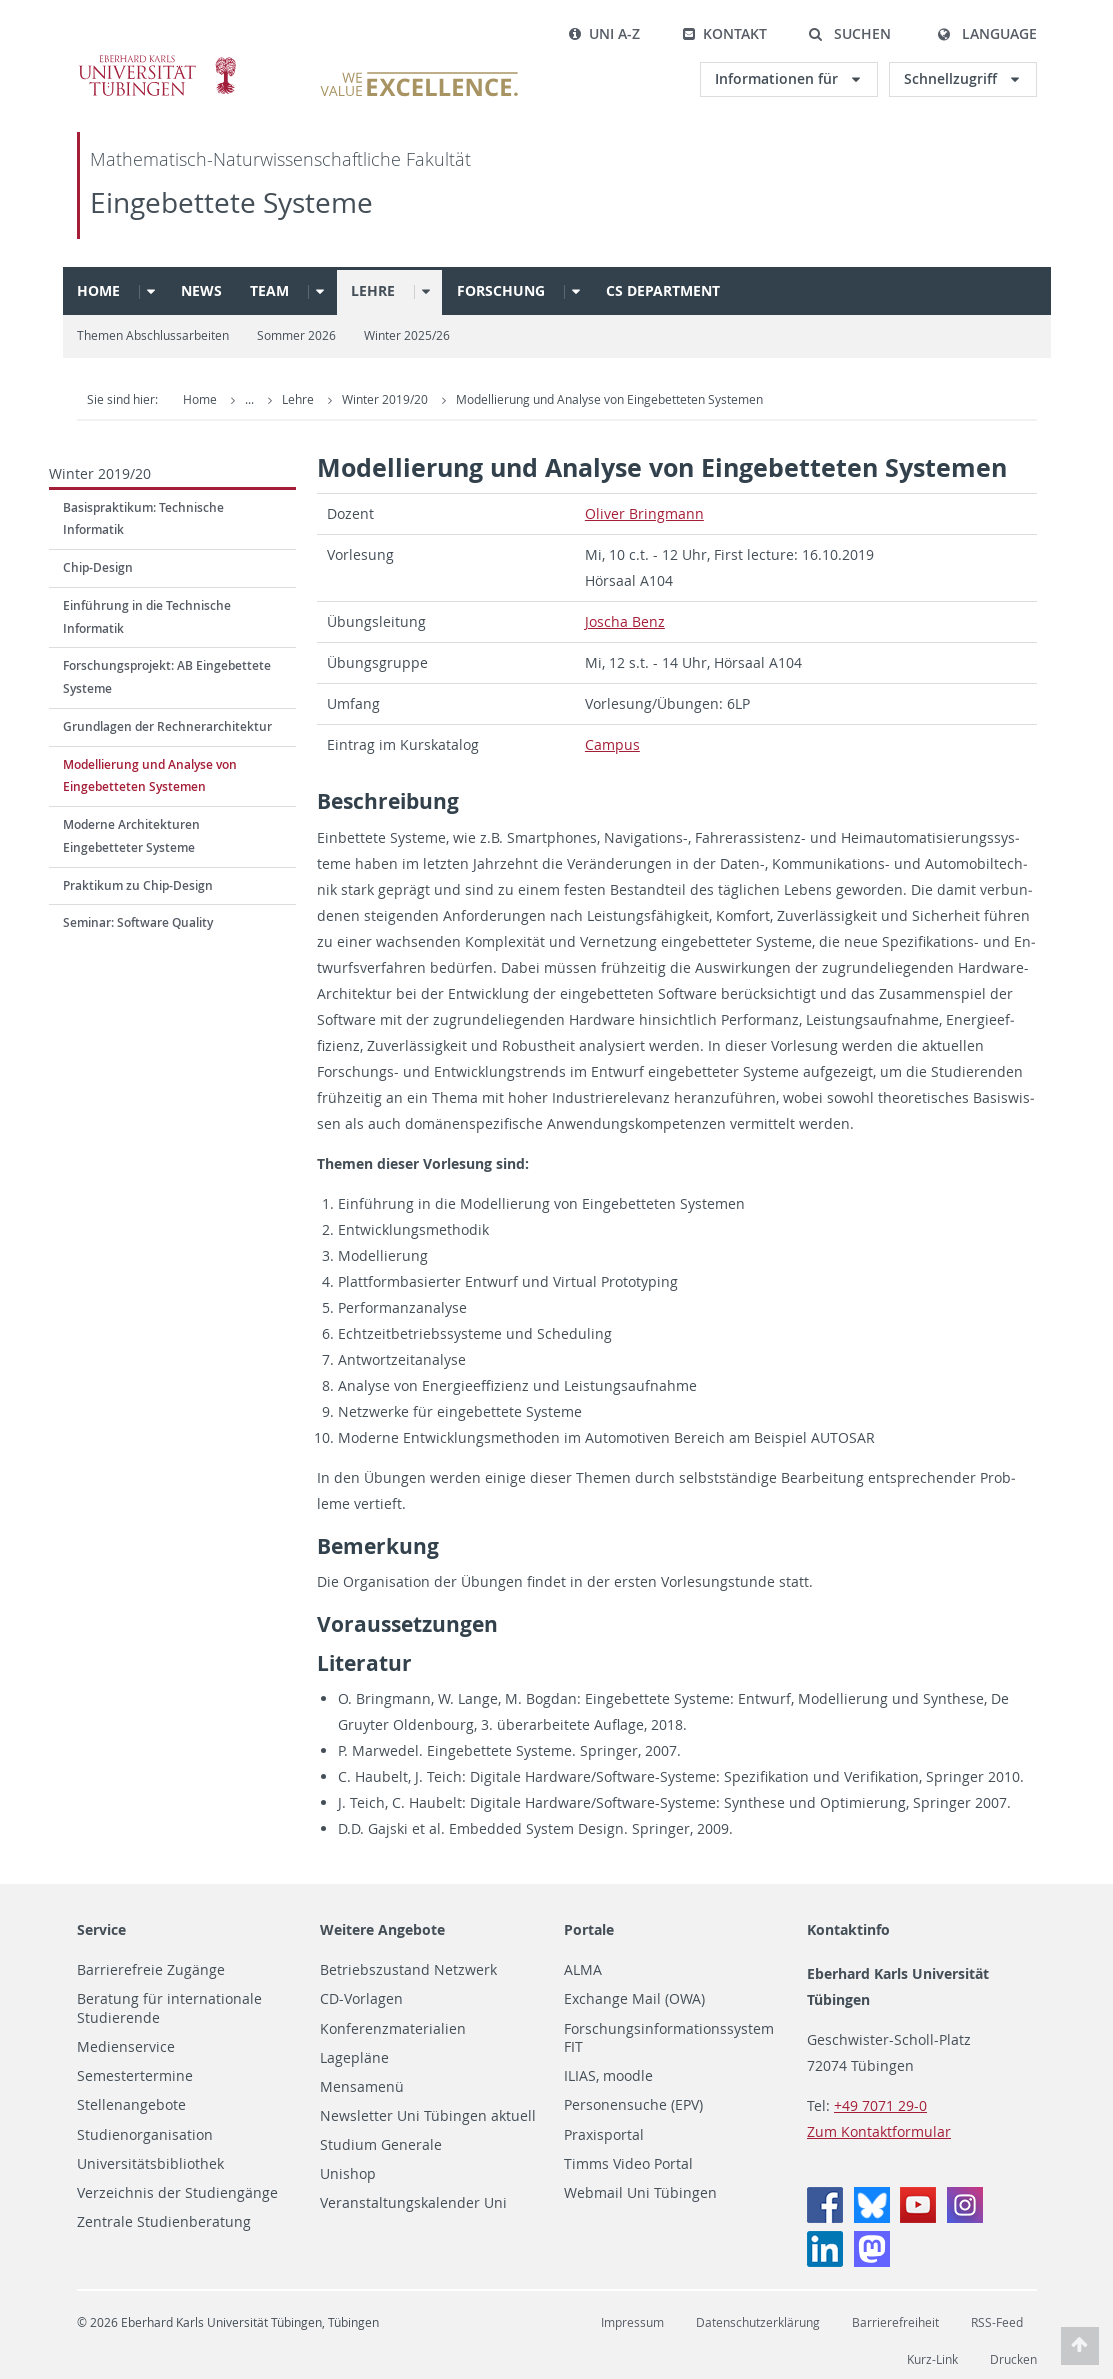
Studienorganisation (145, 2135)
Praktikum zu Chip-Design (138, 885)
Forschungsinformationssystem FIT (669, 2038)
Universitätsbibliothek (150, 2164)
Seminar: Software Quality (138, 922)
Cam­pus (612, 744)
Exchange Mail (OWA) (634, 1999)
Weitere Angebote (382, 1929)
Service (101, 1929)
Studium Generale (381, 2145)
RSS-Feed (997, 2322)
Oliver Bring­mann (644, 513)
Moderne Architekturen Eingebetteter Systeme (131, 836)
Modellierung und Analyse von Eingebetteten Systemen (747, 399)
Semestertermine (135, 2076)
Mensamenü (362, 2087)
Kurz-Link (932, 2359)
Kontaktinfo (848, 1929)
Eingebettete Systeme (231, 202)
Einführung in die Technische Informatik (147, 617)
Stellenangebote (131, 2105)
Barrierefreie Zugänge (151, 1970)
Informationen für (778, 78)
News (201, 290)
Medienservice (126, 2047)
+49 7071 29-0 (880, 2105)
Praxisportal (604, 2135)
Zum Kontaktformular (879, 2131)
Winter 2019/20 (524, 399)
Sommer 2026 (296, 335)
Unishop (348, 2174)
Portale (589, 1929)
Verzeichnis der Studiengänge (177, 2193)
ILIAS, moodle (608, 2076)
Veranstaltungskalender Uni (413, 2203)
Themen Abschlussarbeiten (153, 335)
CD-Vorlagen (361, 1999)
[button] (850, 34)
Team (269, 290)
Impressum (632, 2322)
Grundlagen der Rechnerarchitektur (167, 726)
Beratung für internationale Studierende (169, 2008)
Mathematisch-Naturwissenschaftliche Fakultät (280, 159)
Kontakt (724, 33)
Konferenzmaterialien (393, 2029)
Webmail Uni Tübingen (640, 2193)
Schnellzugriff (952, 78)
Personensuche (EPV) (633, 2105)
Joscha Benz (625, 621)
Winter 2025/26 (407, 335)
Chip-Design (98, 567)
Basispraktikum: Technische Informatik (143, 519)
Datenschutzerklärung (758, 2322)
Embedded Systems (338, 399)
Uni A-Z (604, 33)
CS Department (663, 290)
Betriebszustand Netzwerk (408, 1970)
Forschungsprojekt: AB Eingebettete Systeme (167, 677)
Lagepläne (354, 2058)
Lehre (373, 290)
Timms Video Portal (628, 2164)
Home (98, 290)
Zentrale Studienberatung (164, 2222)
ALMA (583, 1970)
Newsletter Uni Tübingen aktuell (428, 2116)
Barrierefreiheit (895, 2322)
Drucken (1013, 2359)
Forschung (501, 290)
